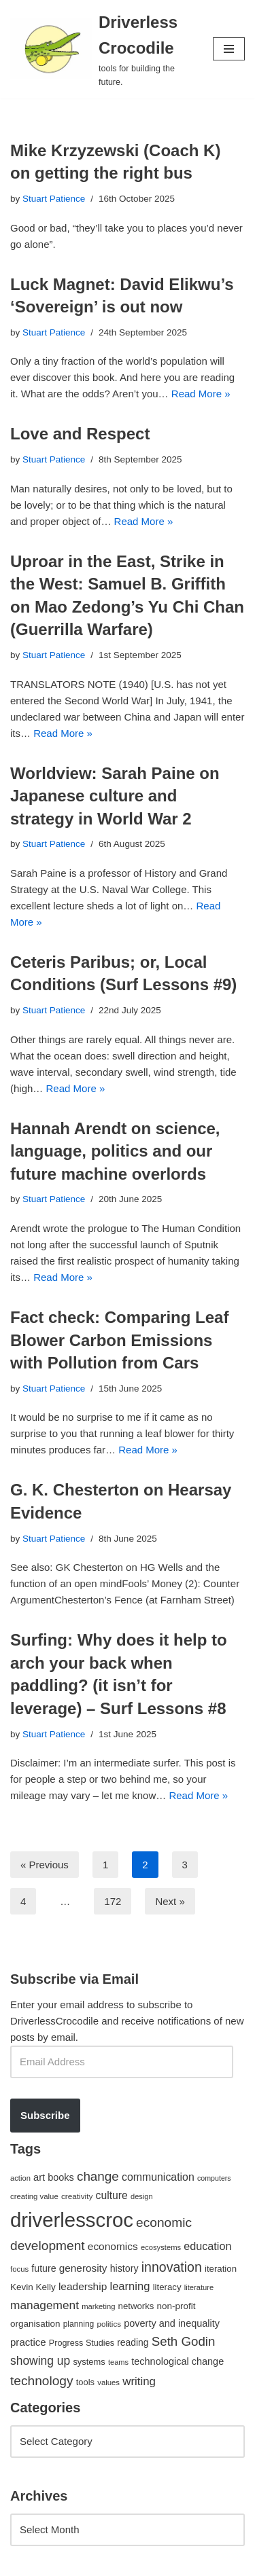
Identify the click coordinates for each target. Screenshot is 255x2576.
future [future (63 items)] (43, 2268)
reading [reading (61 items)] (132, 2342)
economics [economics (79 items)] (113, 2246)
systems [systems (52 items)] (89, 2362)
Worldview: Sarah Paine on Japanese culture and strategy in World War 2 (115, 796)
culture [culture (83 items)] (112, 2195)
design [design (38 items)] (142, 2196)
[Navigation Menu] (229, 48)
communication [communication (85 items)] (158, 2177)
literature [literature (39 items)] (199, 2287)
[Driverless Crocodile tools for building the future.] (101, 49)
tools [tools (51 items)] (85, 2382)
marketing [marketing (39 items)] (98, 2306)
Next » (169, 1901)
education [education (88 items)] (207, 2246)
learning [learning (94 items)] (129, 2286)
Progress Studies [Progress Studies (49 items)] (81, 2343)
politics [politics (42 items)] (109, 2323)
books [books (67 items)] (61, 2177)
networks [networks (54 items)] (136, 2306)
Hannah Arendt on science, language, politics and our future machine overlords (115, 1151)
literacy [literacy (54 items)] (167, 2287)
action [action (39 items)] (20, 2178)
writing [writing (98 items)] (139, 2381)
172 (112, 1901)
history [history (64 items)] (124, 2268)
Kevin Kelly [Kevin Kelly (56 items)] (33, 2287)
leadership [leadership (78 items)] (82, 2286)
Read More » (201, 393)
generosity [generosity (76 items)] (83, 2268)
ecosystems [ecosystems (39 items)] (161, 2247)
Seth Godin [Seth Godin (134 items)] (184, 2341)
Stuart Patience (53, 199)
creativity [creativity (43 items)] (76, 2196)
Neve (22, 2562)
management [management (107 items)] (44, 2305)
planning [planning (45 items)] (79, 2324)
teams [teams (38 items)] (118, 2362)
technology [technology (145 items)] (41, 2381)
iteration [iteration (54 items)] (221, 2269)
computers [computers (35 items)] (214, 2178)
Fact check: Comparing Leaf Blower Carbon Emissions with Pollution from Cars (119, 1340)
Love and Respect (80, 433)
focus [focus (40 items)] (19, 2269)
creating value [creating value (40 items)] (34, 2196)
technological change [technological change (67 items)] (177, 2361)
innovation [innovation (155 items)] (171, 2267)
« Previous (44, 1864)
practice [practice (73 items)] (28, 2342)
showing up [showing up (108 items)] (40, 2361)
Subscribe (45, 2115)
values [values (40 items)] (108, 2382)
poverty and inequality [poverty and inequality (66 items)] (172, 2323)
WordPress (124, 2562)
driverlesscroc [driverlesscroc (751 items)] (71, 2220)
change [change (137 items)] (98, 2176)
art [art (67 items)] (39, 2177)
